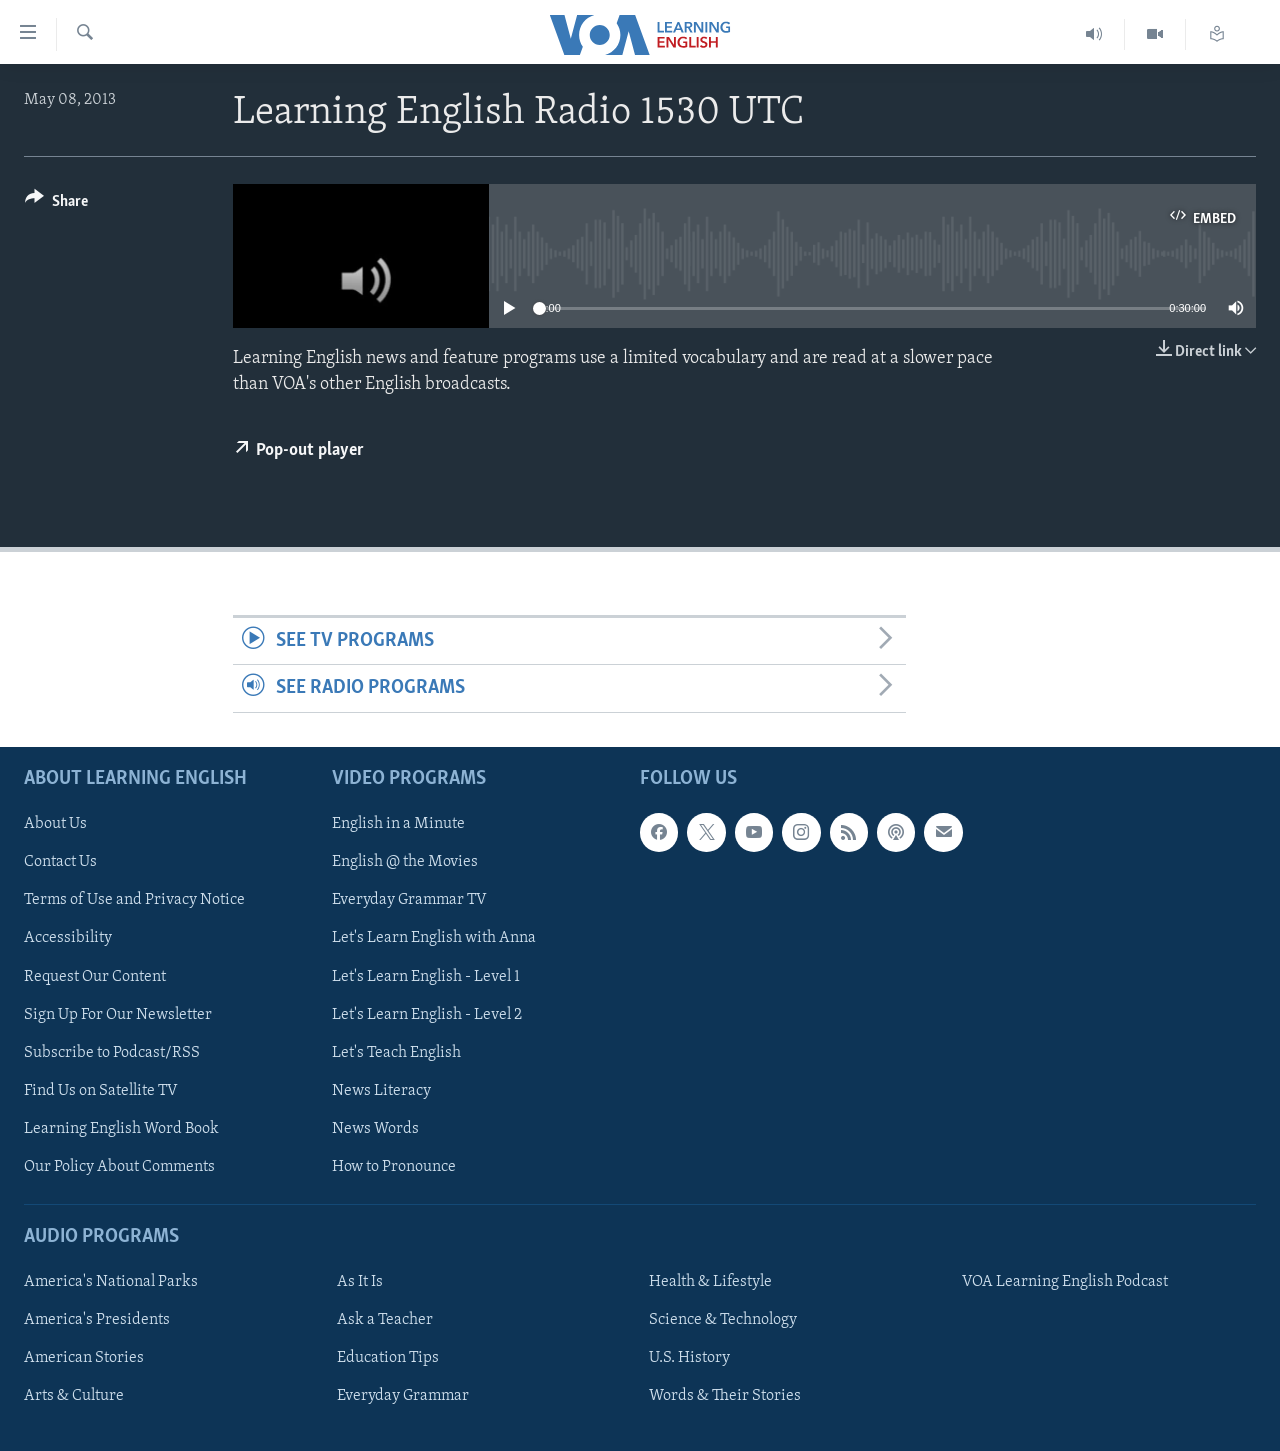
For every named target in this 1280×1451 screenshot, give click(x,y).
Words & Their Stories (725, 1396)
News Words (375, 1128)
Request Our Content (95, 976)
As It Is (360, 1282)
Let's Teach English (396, 1052)
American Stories (84, 1358)
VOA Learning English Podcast (1065, 1282)
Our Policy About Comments (119, 1166)
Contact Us (60, 862)
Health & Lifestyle (710, 1282)
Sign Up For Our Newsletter (118, 1014)
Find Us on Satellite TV (101, 1090)
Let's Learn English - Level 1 (426, 976)
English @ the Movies (405, 862)
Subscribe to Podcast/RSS (112, 1052)
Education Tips (388, 1358)
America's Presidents (97, 1320)
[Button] (56, 204)
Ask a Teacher (385, 1320)
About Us (55, 824)
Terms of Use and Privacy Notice (134, 900)
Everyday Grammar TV (409, 900)
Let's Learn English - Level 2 (427, 1014)
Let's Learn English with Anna (434, 938)
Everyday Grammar (403, 1396)
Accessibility (68, 938)
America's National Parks (111, 1282)
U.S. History (689, 1358)
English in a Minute (398, 824)
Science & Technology (723, 1320)
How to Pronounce (394, 1166)
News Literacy (381, 1090)
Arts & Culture (74, 1396)
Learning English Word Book (121, 1128)
